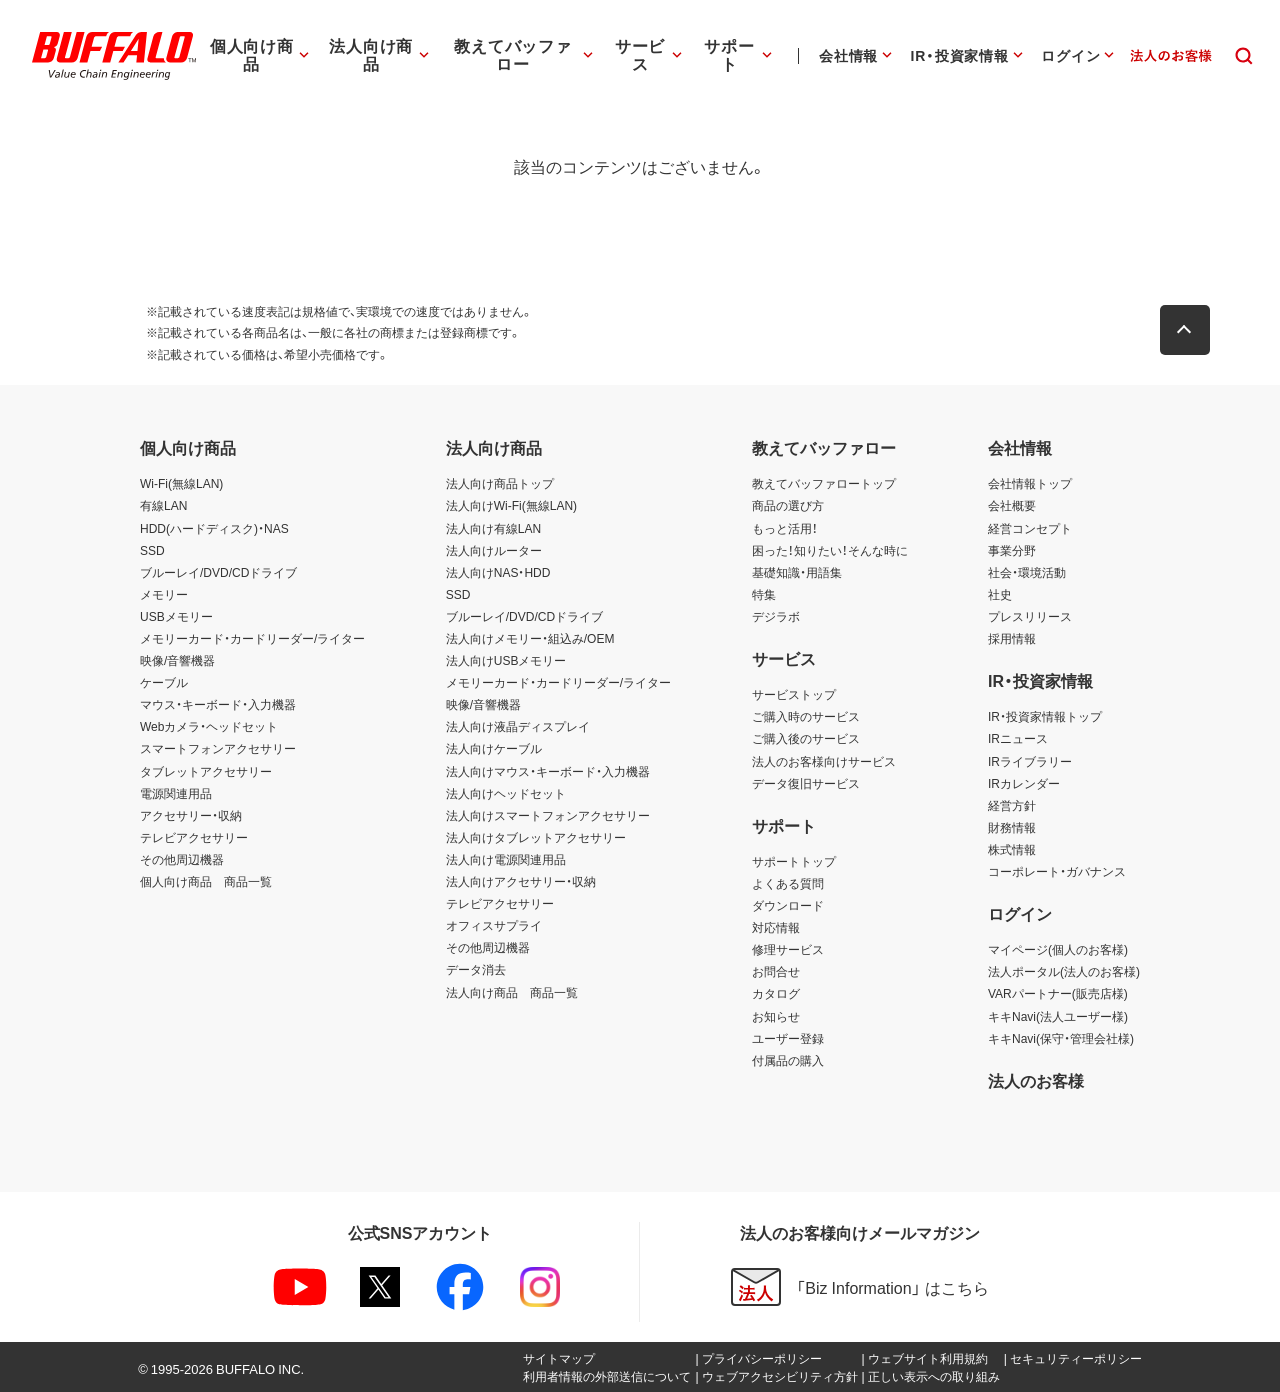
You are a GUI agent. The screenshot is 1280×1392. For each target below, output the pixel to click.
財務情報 (1012, 827)
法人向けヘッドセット (506, 793)
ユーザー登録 (788, 1038)
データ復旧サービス (806, 783)
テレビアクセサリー (194, 837)
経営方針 (1012, 805)
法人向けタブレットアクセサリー (536, 837)
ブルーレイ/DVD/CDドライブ (218, 572)
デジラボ (776, 616)
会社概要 (1012, 505)
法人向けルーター (494, 550)
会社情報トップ (1030, 483)
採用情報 (1012, 638)
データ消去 (476, 969)
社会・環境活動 (1027, 572)
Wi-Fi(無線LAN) (181, 483)
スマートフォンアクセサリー (218, 748)
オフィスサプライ (494, 925)
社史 (1000, 594)
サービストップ (794, 694)
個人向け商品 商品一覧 (206, 881)
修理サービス (788, 949)
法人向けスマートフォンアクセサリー (548, 815)
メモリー (164, 594)
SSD (152, 550)
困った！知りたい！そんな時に (830, 550)
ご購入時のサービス (806, 716)
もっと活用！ (785, 528)
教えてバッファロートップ (824, 483)
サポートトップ (794, 861)
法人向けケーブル (494, 748)
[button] (1190, 330)
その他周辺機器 (182, 859)
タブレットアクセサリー (206, 771)
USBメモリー (176, 616)
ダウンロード (788, 905)
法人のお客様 (1036, 1080)
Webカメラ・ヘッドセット (209, 726)
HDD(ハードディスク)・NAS (214, 528)
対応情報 (776, 927)
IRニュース (1018, 738)
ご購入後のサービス (806, 738)
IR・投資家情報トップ (1045, 716)
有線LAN (163, 505)
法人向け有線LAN (493, 528)
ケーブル (164, 682)
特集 (764, 594)
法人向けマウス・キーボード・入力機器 (548, 771)
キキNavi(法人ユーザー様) (1058, 1016)
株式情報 (1012, 849)
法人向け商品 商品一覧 (512, 992)
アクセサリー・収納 (191, 815)
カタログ (776, 993)
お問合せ (776, 971)
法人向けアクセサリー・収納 (521, 881)
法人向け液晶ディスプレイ (518, 726)
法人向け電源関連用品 (506, 859)
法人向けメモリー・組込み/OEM (530, 638)
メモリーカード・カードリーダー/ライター (252, 638)
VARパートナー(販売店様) (1058, 993)
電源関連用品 (176, 793)
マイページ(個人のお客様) (1058, 949)
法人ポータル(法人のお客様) (1064, 971)
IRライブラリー (1030, 761)
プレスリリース (1030, 616)
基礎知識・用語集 (797, 572)
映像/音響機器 (177, 660)
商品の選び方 (788, 505)
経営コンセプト (1030, 528)
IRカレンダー (1024, 783)
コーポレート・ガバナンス (1057, 871)
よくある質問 (788, 883)
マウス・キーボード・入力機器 (218, 704)
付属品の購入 (788, 1060)
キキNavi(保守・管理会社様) (1061, 1038)
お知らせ (776, 1016)
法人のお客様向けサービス (824, 761)
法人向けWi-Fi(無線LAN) (511, 505)
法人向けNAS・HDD (498, 572)
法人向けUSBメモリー (506, 660)
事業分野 (1012, 550)
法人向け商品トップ (500, 483)
